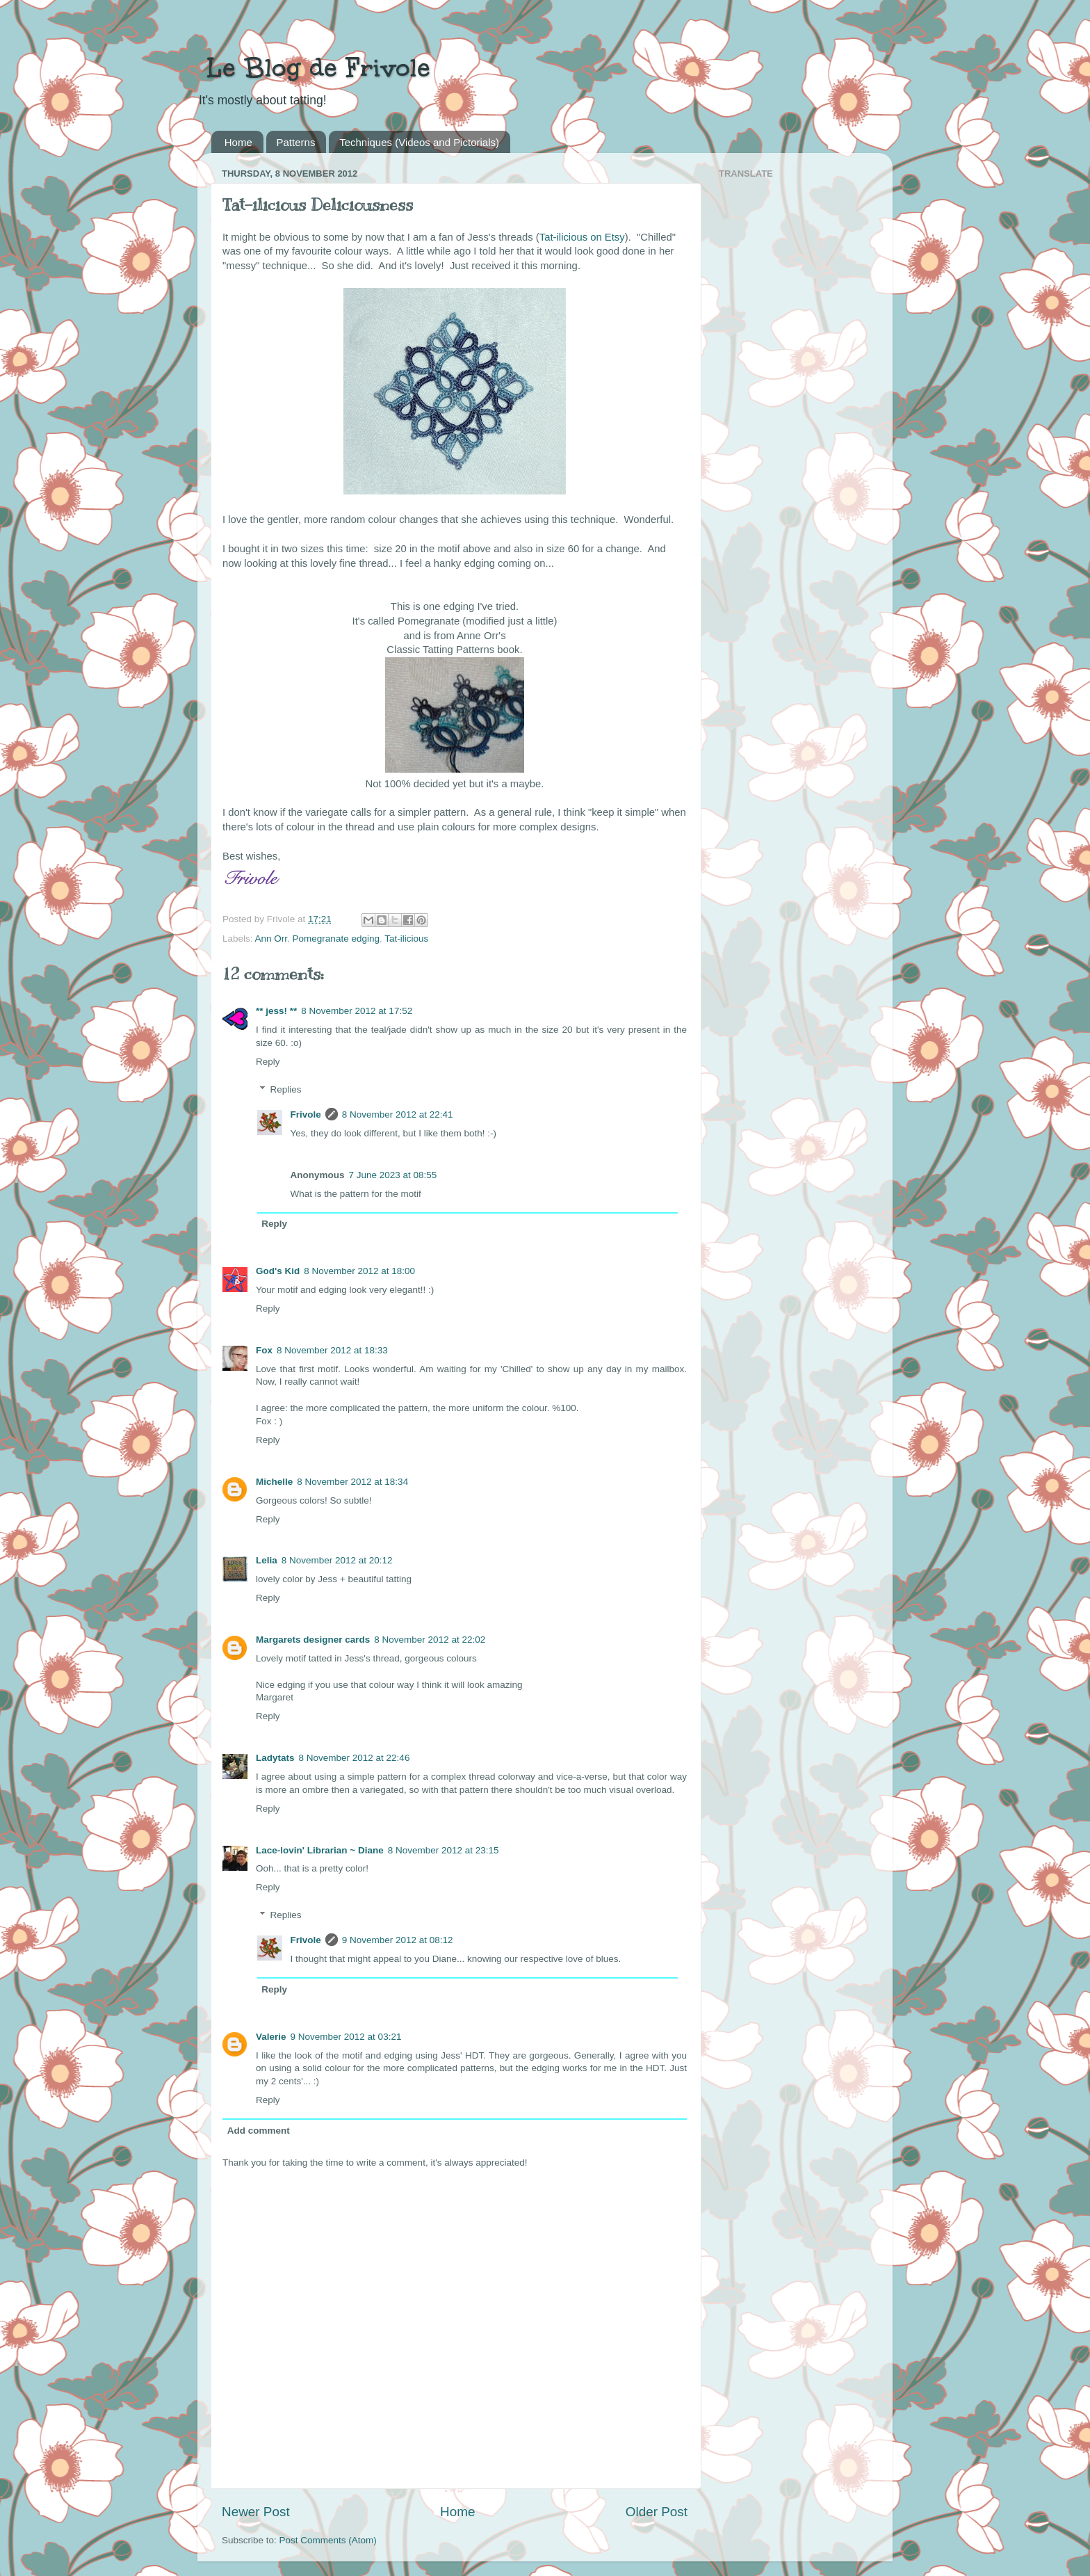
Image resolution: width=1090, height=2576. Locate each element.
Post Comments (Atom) (328, 2540)
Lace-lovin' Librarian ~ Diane (320, 1850)
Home (238, 142)
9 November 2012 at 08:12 (397, 1940)
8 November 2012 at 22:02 (429, 1639)
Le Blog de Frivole (313, 67)
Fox (264, 1350)
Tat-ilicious (406, 938)
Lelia (266, 1560)
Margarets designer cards (313, 1639)
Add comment (258, 2130)
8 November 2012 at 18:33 (332, 1350)
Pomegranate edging (336, 938)
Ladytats (275, 1758)
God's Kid (278, 1271)
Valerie (271, 2036)
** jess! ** (276, 1011)
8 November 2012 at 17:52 (356, 1011)
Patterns (296, 142)
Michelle (274, 1481)
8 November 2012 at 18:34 (352, 1481)
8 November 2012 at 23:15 (443, 1850)
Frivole (306, 1114)
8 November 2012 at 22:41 (397, 1114)
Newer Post (256, 2511)
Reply (268, 1061)
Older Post (657, 2511)
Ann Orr (271, 938)
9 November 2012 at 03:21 (346, 2036)
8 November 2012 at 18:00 (359, 1271)
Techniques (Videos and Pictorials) (419, 142)
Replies (286, 1089)
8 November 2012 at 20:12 (337, 1560)
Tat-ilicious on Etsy (582, 237)
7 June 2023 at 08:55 (393, 1175)
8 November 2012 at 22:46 (354, 1758)
